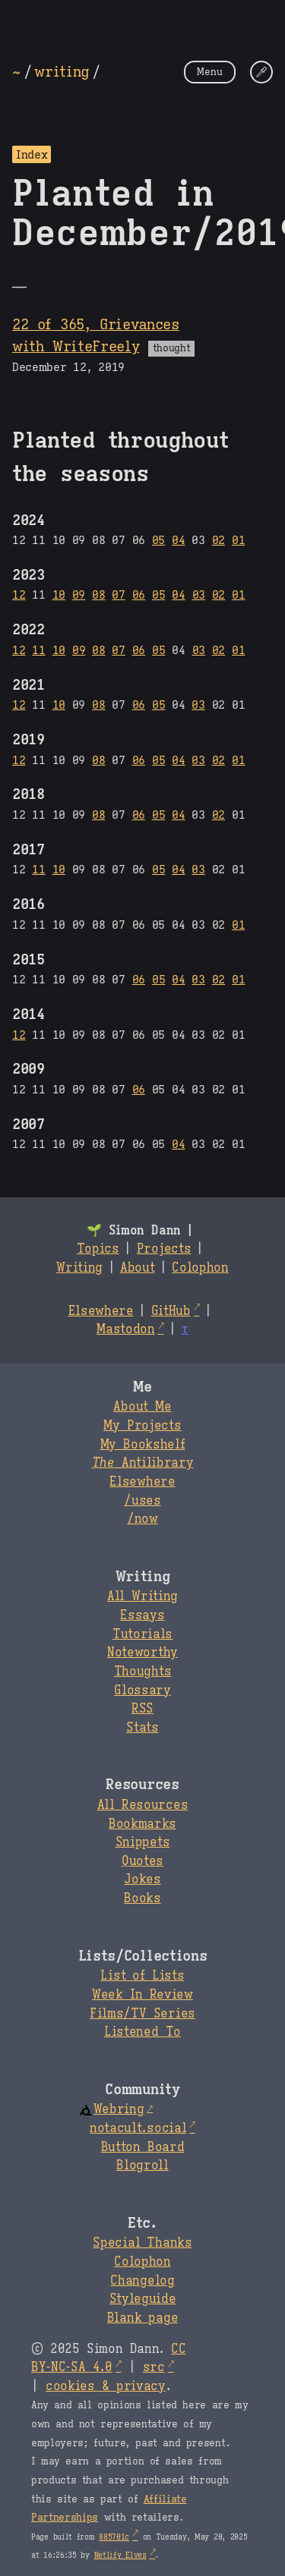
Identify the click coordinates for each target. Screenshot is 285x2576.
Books (142, 1898)
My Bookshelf (142, 1444)
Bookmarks (142, 1824)
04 (178, 540)
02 (218, 540)
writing (61, 71)
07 (118, 594)
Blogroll (142, 2165)
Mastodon (125, 1329)
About (137, 1267)
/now (142, 1519)
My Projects (142, 1425)
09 (78, 594)
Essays (142, 1615)
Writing (79, 1267)
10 (58, 594)
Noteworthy (142, 1652)
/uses (142, 1500)
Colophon (200, 1267)
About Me (142, 1406)
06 (138, 594)
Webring (111, 2109)
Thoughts (142, 1671)
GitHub (171, 1311)
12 (18, 594)
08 (98, 594)
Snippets (142, 1842)
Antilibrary (143, 1462)
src (154, 2367)
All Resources (142, 1805)
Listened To (142, 2032)
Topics (98, 1249)
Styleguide (142, 2299)
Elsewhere (101, 1311)
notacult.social (138, 2128)
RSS (142, 1708)
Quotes (142, 1861)
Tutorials (142, 1634)
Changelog (142, 2280)
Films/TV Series (142, 2013)
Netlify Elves (120, 2555)
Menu (210, 71)
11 (38, 650)
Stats (142, 1727)
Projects (164, 1249)
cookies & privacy (106, 2386)
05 (158, 540)
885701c (114, 2537)
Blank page (142, 2318)
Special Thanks (142, 2242)
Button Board (143, 2147)
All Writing (142, 1596)
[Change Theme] (261, 72)
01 (238, 540)
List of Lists (142, 1975)
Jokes (142, 1879)
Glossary (142, 1690)
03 (198, 594)
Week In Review (142, 1994)
